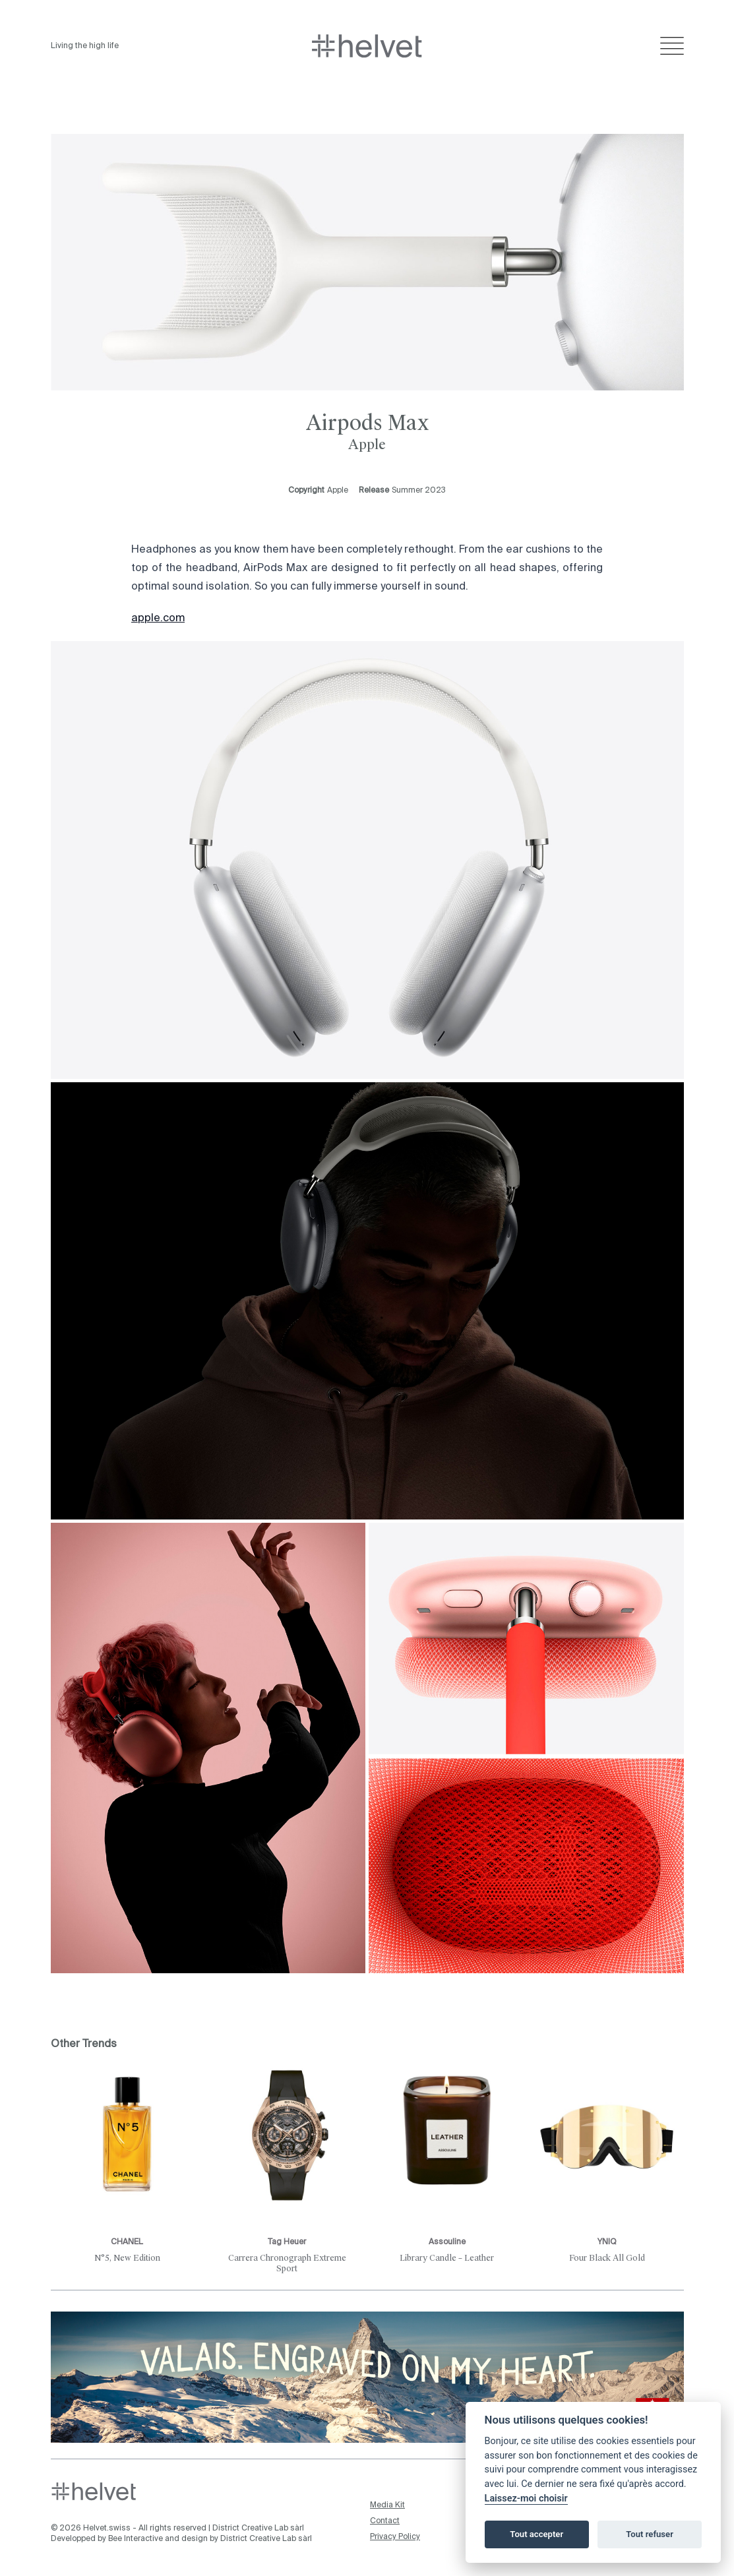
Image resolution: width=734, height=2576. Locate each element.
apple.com (158, 618)
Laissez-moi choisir (526, 2498)
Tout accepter (536, 2534)
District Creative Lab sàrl (258, 2528)
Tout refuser (649, 2534)
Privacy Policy (395, 2537)
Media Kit (387, 2505)
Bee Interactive (135, 2539)
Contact (385, 2521)
